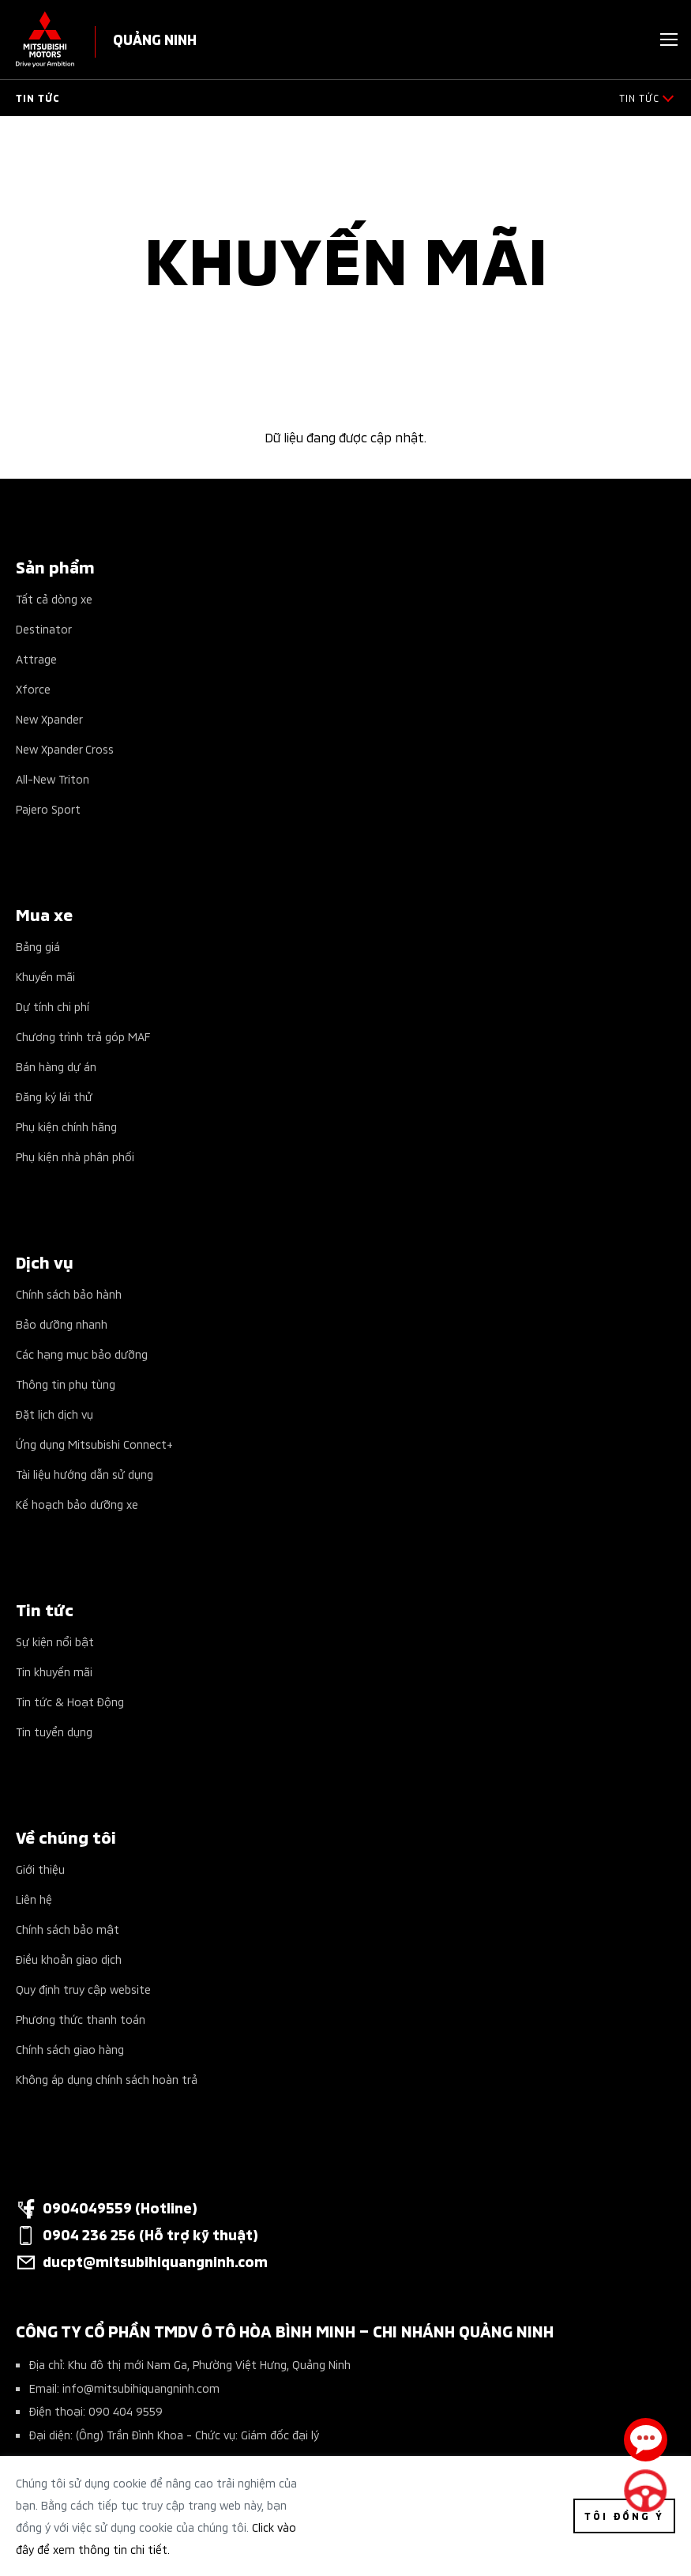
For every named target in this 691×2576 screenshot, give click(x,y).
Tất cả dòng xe (54, 598)
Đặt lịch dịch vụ (54, 1413)
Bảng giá (38, 945)
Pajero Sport (48, 808)
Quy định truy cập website (83, 1988)
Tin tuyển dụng (54, 1731)
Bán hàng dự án (56, 1066)
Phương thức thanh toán (80, 2018)
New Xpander (49, 718)
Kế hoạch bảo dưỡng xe (77, 1503)
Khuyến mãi (45, 975)
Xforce (33, 688)
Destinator (44, 628)
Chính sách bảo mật (67, 1928)
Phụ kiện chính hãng (66, 1126)
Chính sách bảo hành (69, 1293)
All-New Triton (52, 778)
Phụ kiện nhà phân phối (75, 1156)
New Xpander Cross (65, 748)
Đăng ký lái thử (54, 1096)
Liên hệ (34, 1898)
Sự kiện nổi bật (55, 1641)
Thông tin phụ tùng (65, 1383)
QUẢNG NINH (155, 38)
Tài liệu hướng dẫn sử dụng (84, 1473)
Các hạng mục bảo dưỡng (82, 1353)
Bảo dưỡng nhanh (61, 1323)
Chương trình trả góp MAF (83, 1036)
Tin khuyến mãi (54, 1671)
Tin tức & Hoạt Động (70, 1701)
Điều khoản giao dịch (69, 1958)
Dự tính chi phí (52, 1005)
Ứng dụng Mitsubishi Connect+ (94, 1443)
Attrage (36, 658)
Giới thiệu (40, 1868)
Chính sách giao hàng (70, 2048)
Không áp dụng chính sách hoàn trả (106, 2078)
